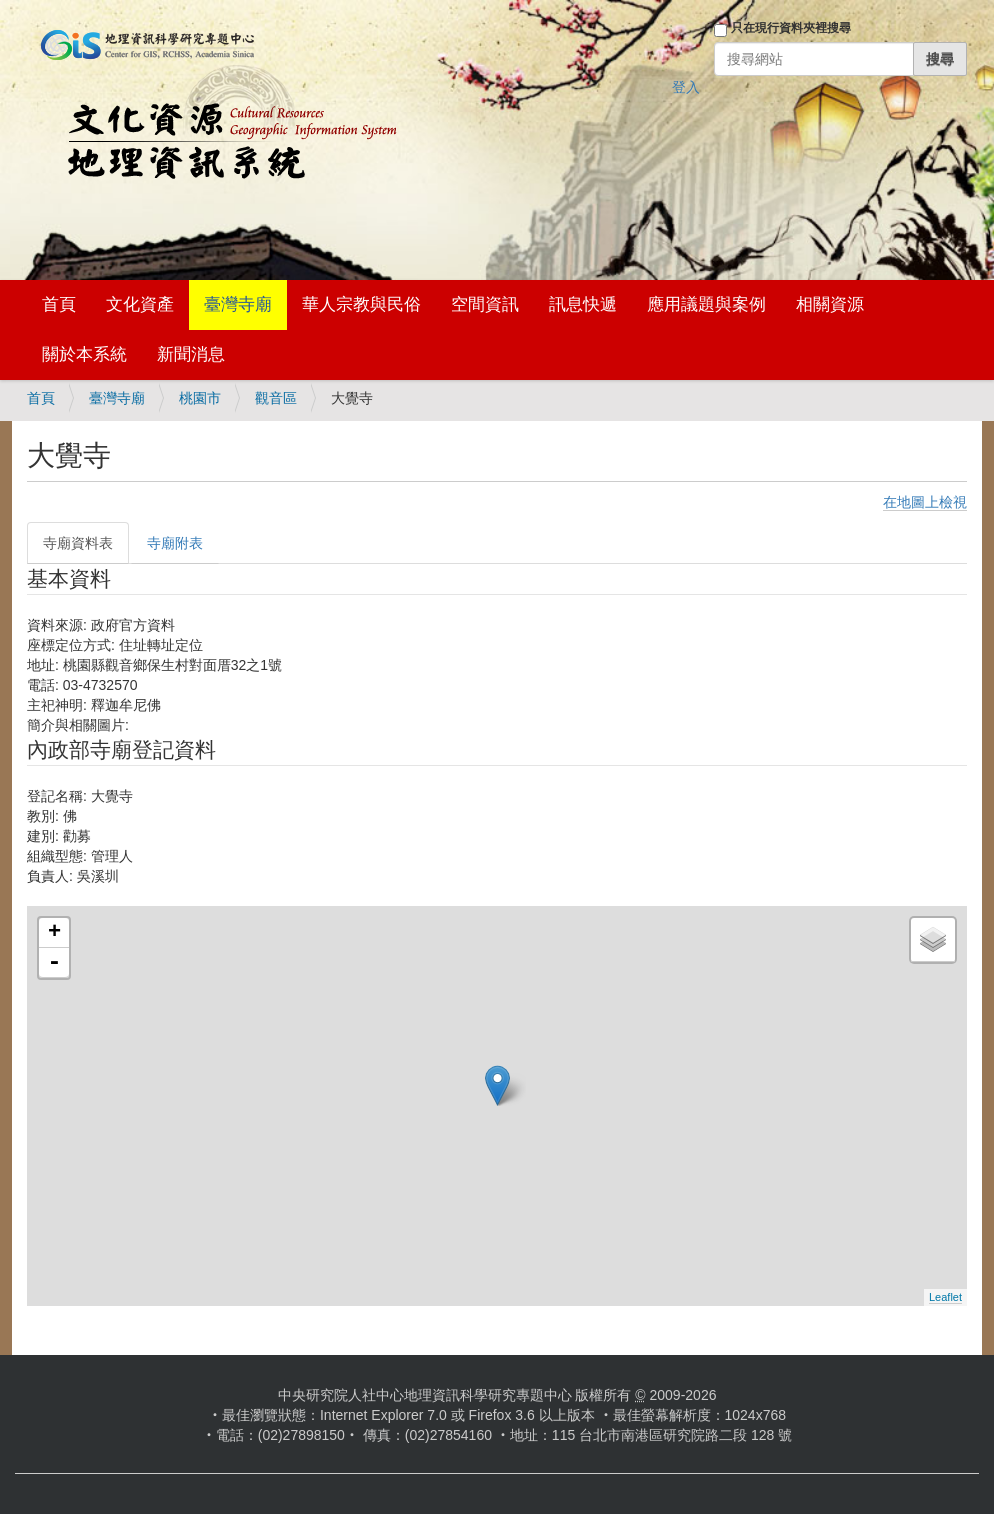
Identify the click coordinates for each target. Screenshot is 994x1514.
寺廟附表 (175, 543)
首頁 (59, 304)
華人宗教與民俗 (361, 304)
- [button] (54, 963)
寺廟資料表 (78, 543)
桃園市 (200, 398)
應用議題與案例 (706, 304)
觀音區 (276, 398)
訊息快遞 (583, 304)
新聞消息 (191, 354)
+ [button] (54, 933)
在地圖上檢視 (925, 502)
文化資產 (140, 304)
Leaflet (945, 1297)
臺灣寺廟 (238, 304)
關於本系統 (84, 354)
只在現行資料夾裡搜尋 (791, 28)
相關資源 (830, 304)
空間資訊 (485, 304)
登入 (686, 87)
